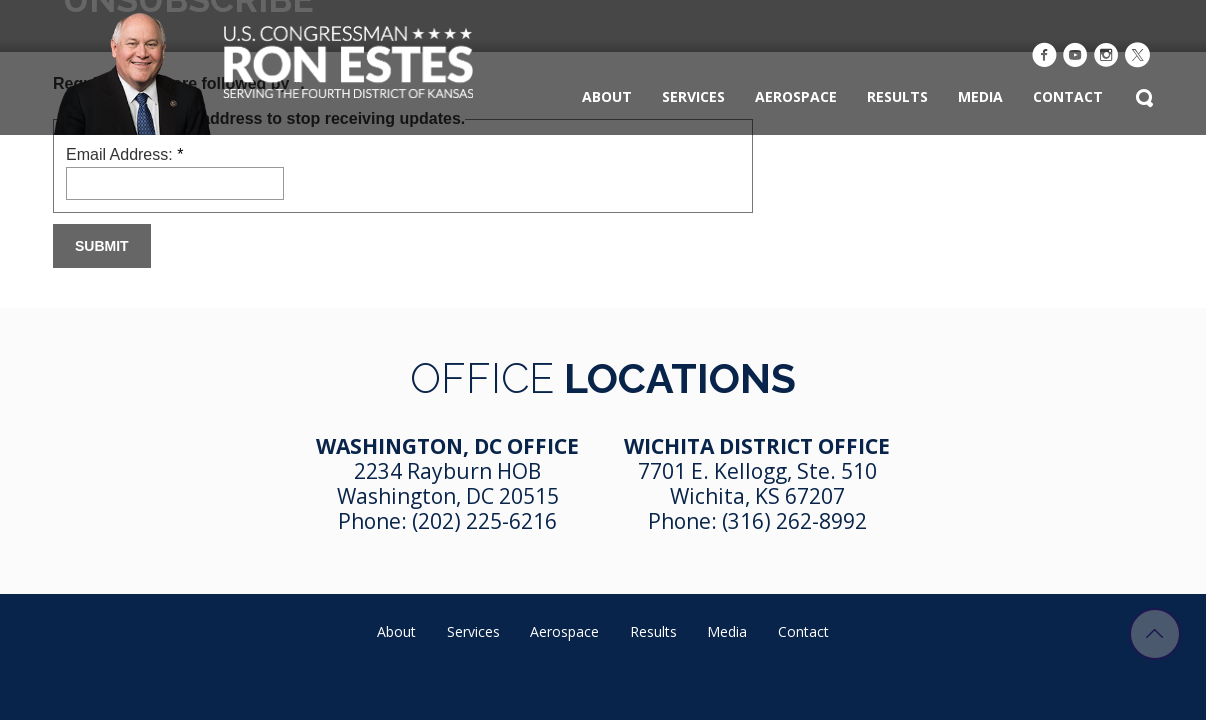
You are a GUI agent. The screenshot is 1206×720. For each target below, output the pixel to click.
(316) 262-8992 (794, 521)
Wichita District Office (757, 446)
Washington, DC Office (447, 446)
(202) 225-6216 (484, 521)
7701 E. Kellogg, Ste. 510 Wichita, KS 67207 (757, 483)
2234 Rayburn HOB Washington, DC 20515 (448, 483)
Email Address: (124, 154)
